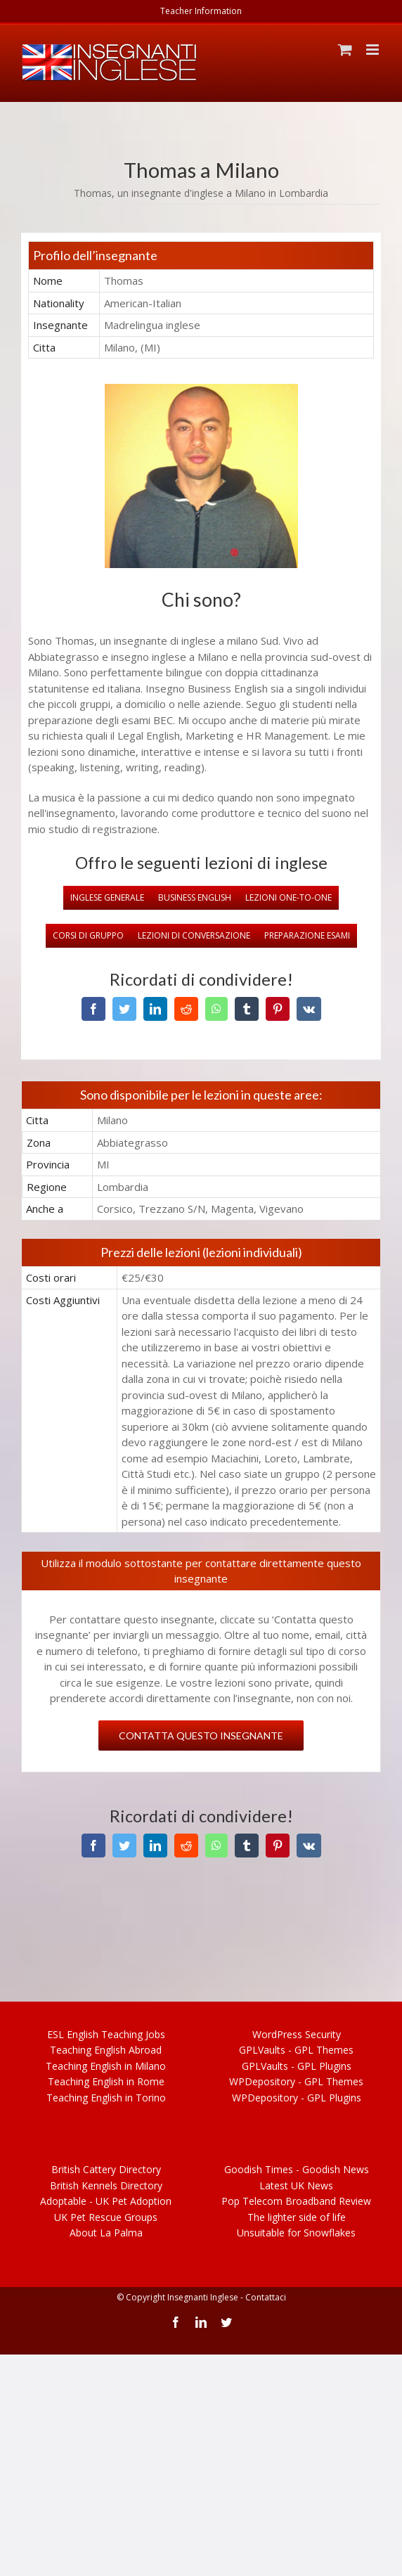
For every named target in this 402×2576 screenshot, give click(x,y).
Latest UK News (296, 2185)
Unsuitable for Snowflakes (296, 2232)
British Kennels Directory (106, 2185)
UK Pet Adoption (105, 2201)
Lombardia (303, 193)
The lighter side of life (296, 2217)
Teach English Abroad (106, 2049)
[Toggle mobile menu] (373, 49)
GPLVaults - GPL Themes (296, 2049)
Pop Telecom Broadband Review (296, 2201)
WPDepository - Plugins (296, 2097)
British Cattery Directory (106, 2169)
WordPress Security (296, 2034)
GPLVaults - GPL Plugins (296, 2066)
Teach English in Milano (106, 2066)
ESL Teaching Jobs (106, 2034)
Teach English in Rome (106, 2081)
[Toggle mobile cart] (345, 49)
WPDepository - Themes (296, 2081)
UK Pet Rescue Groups (105, 2217)
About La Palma (106, 2232)
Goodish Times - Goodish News (296, 2169)
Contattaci (265, 2297)
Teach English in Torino (106, 2097)
